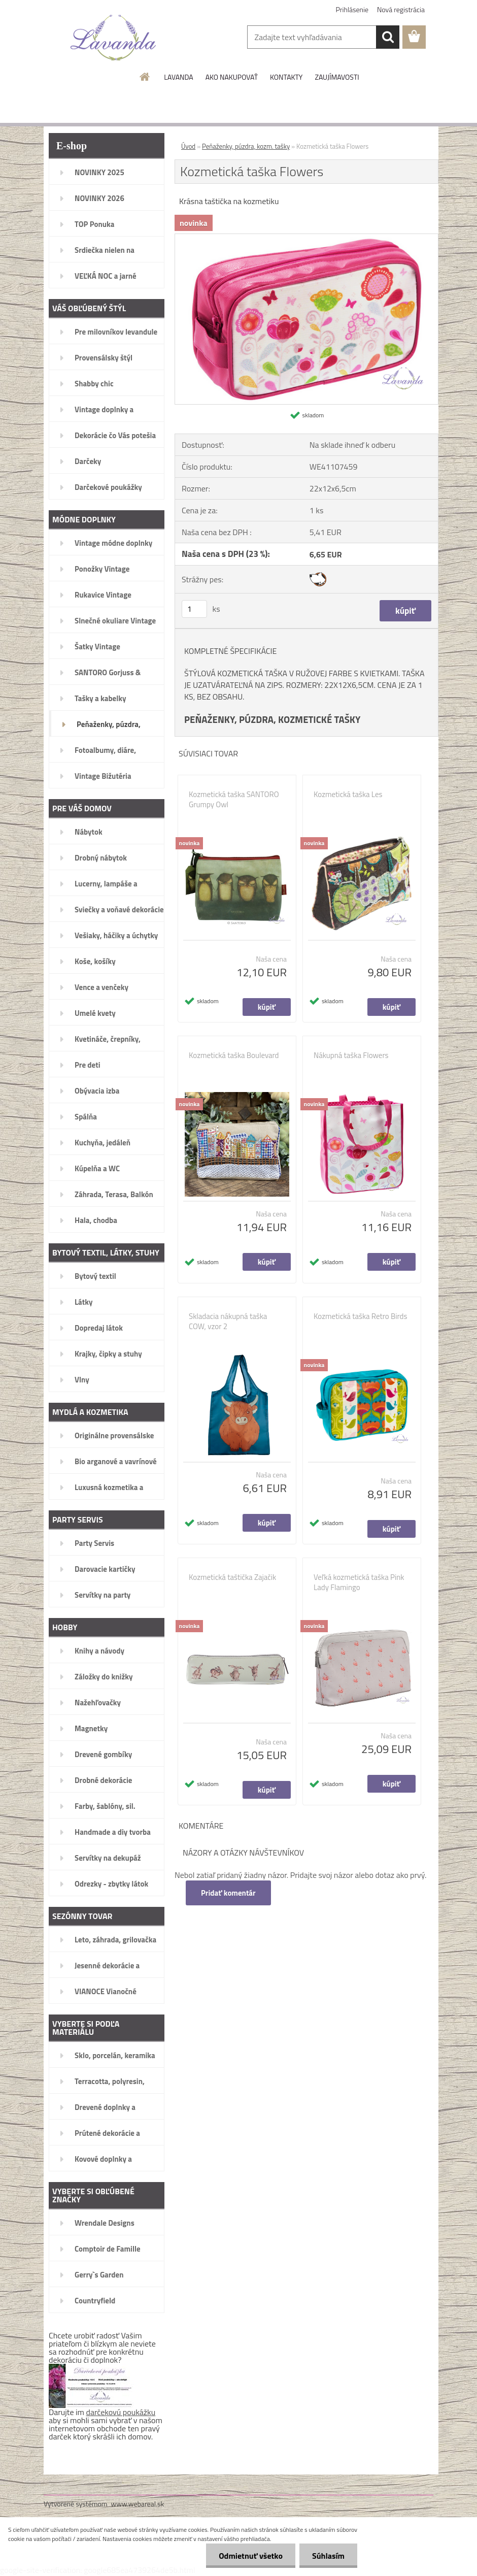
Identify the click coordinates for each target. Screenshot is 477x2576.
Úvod (188, 146)
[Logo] (113, 37)
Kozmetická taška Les (348, 794)
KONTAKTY (286, 77)
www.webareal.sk (137, 2503)
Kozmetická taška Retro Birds (360, 1316)
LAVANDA (178, 77)
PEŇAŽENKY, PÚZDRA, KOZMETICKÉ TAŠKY (272, 719)
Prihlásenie (352, 9)
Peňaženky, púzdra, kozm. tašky (246, 146)
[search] (387, 37)
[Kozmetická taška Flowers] (306, 238)
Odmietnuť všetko (251, 2556)
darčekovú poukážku (121, 2412)
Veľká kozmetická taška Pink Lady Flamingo (359, 1582)
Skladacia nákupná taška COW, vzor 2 (228, 1321)
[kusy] (194, 609)
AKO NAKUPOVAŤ (232, 77)
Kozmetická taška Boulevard (234, 1055)
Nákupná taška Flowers (351, 1055)
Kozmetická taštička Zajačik (232, 1577)
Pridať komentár (228, 1893)
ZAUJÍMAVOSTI (337, 77)
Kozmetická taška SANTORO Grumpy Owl (234, 799)
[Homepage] (145, 76)
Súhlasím (328, 2556)
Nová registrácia (401, 9)
